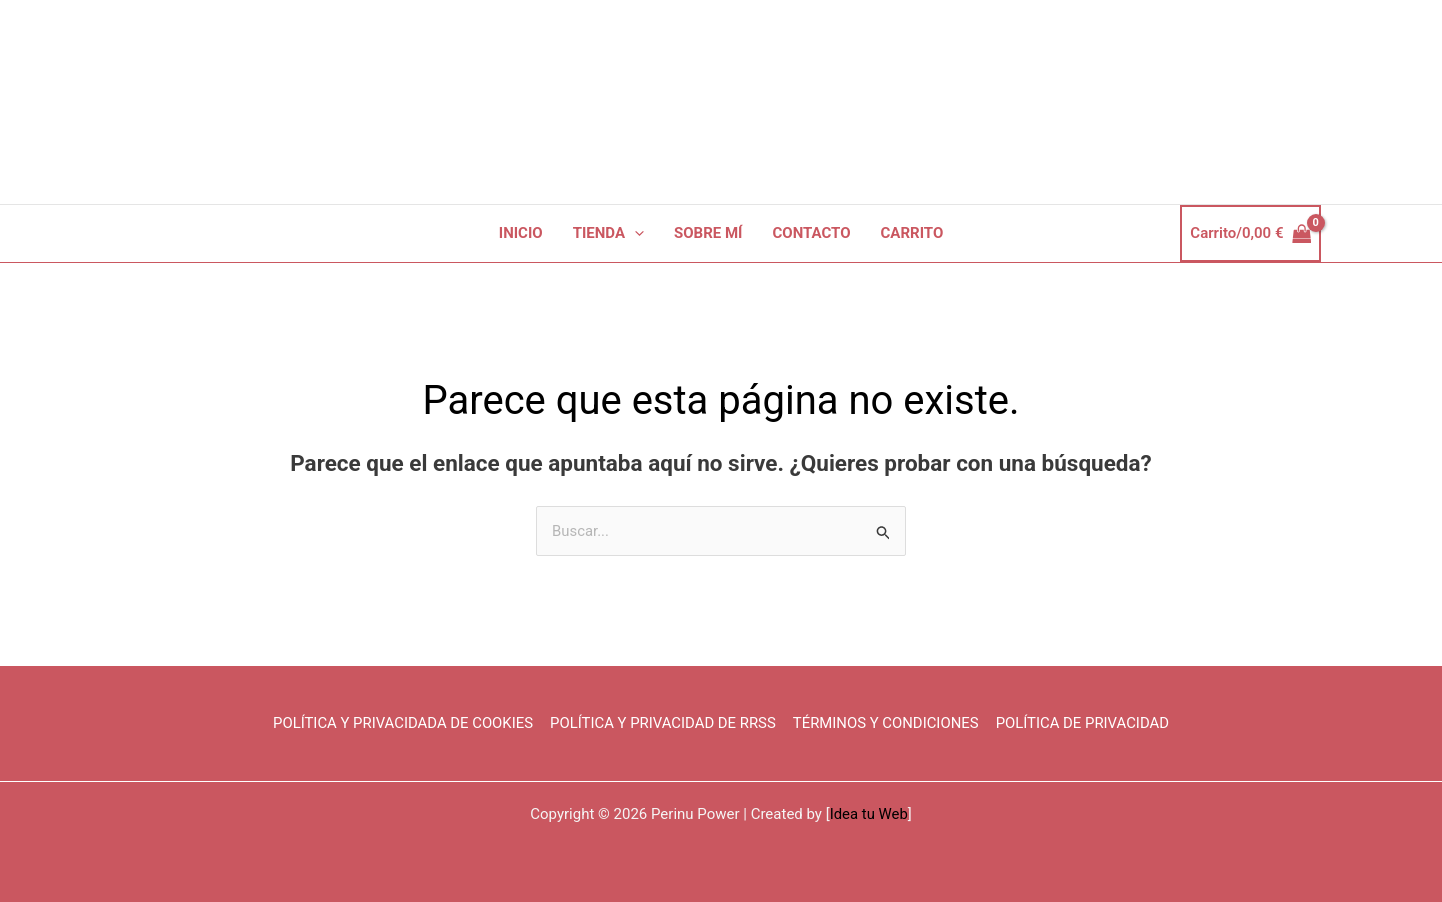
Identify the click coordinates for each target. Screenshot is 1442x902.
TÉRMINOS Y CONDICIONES (885, 724)
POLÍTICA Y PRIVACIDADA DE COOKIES (404, 724)
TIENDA (608, 233)
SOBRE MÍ (708, 233)
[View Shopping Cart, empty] (1250, 233)
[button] (634, 233)
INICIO (521, 233)
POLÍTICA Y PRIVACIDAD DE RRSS (664, 724)
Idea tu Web (868, 814)
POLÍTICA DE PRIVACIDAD (1082, 724)
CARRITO (912, 233)
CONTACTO (812, 233)
